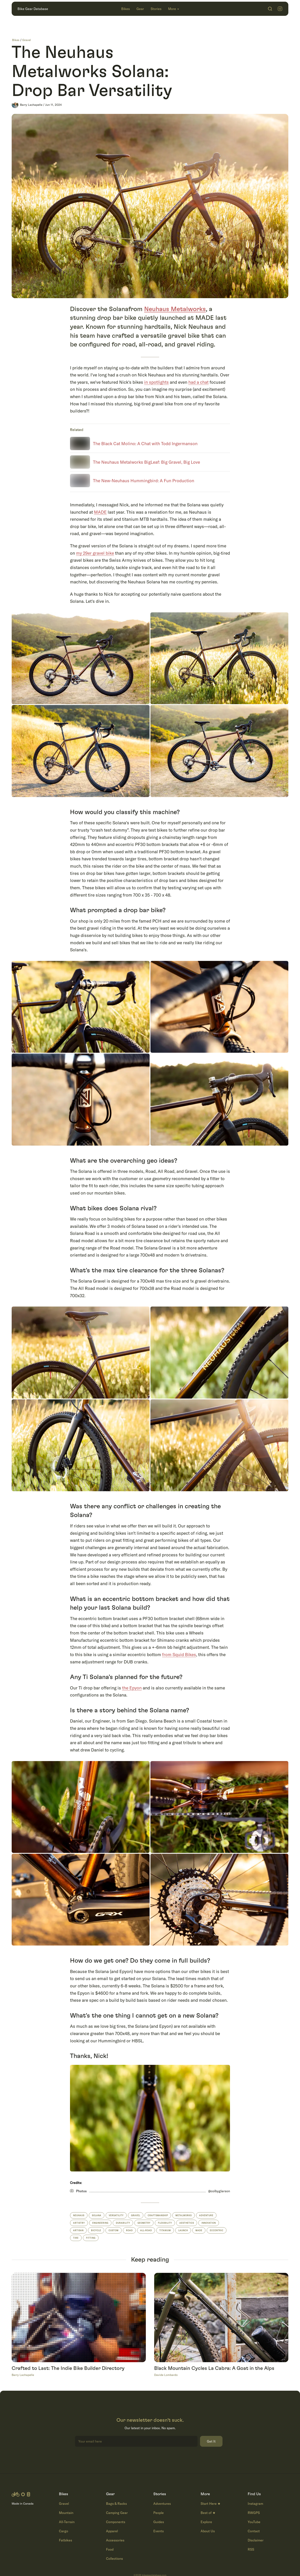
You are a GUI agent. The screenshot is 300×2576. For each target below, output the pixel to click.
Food (110, 2549)
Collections (114, 2558)
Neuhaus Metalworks (175, 309)
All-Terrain (67, 2522)
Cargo (63, 2531)
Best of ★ (208, 2513)
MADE (100, 512)
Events (158, 2531)
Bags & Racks (116, 2503)
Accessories (115, 2540)
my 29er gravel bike (95, 553)
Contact (254, 2531)
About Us (208, 2531)
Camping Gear (117, 2513)
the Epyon (132, 1687)
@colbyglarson (219, 2191)
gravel (26, 40)
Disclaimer (256, 2540)
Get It (211, 2441)
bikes (15, 40)
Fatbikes (65, 2540)
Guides (158, 2522)
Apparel (112, 2531)
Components (115, 2522)
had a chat (198, 382)
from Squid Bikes (179, 1654)
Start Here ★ (210, 2503)
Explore (206, 2522)
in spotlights (156, 382)
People (158, 2513)
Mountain (66, 2513)
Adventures (162, 2503)
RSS (251, 2549)
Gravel (64, 2503)
